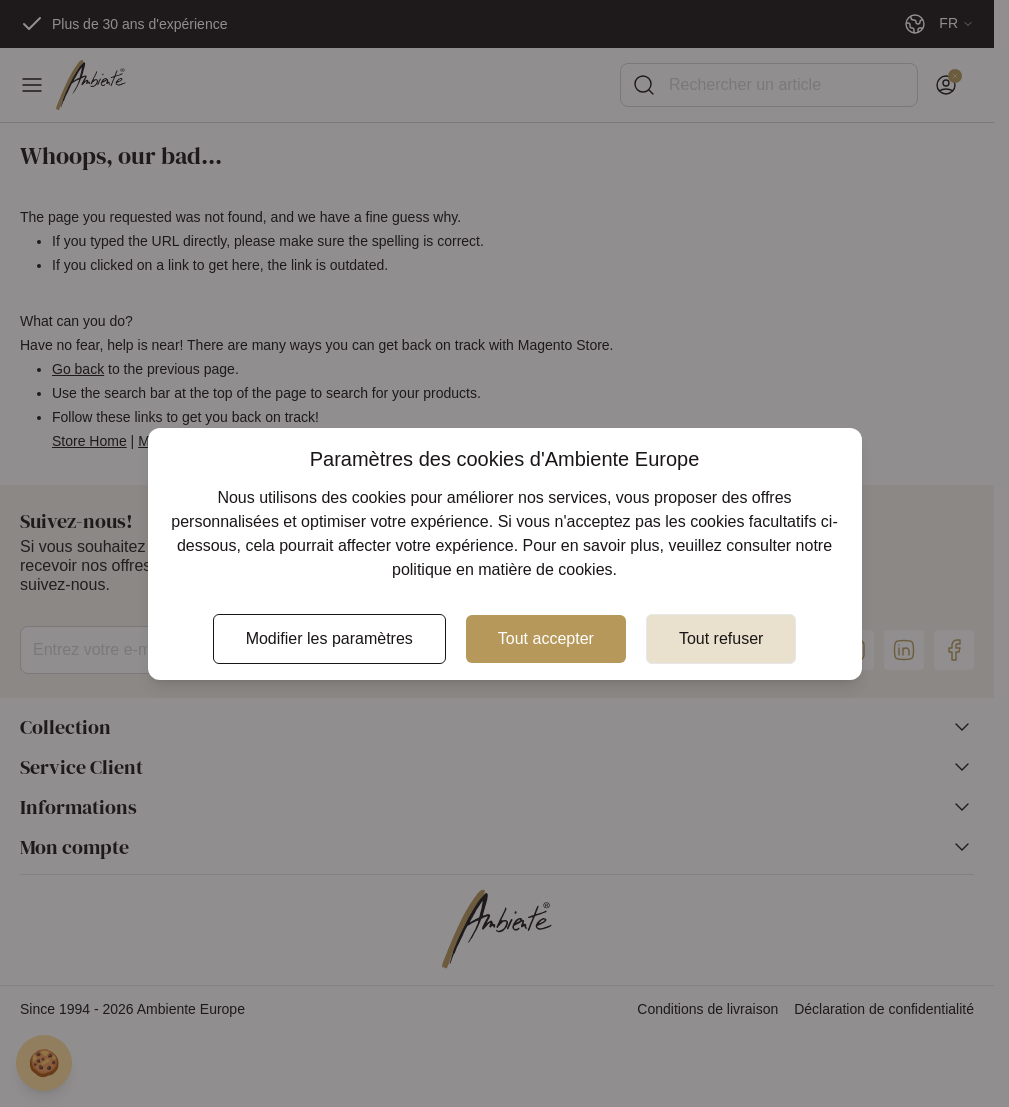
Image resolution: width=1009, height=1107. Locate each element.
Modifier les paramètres (329, 638)
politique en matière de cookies (502, 569)
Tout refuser (721, 638)
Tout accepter (546, 638)
